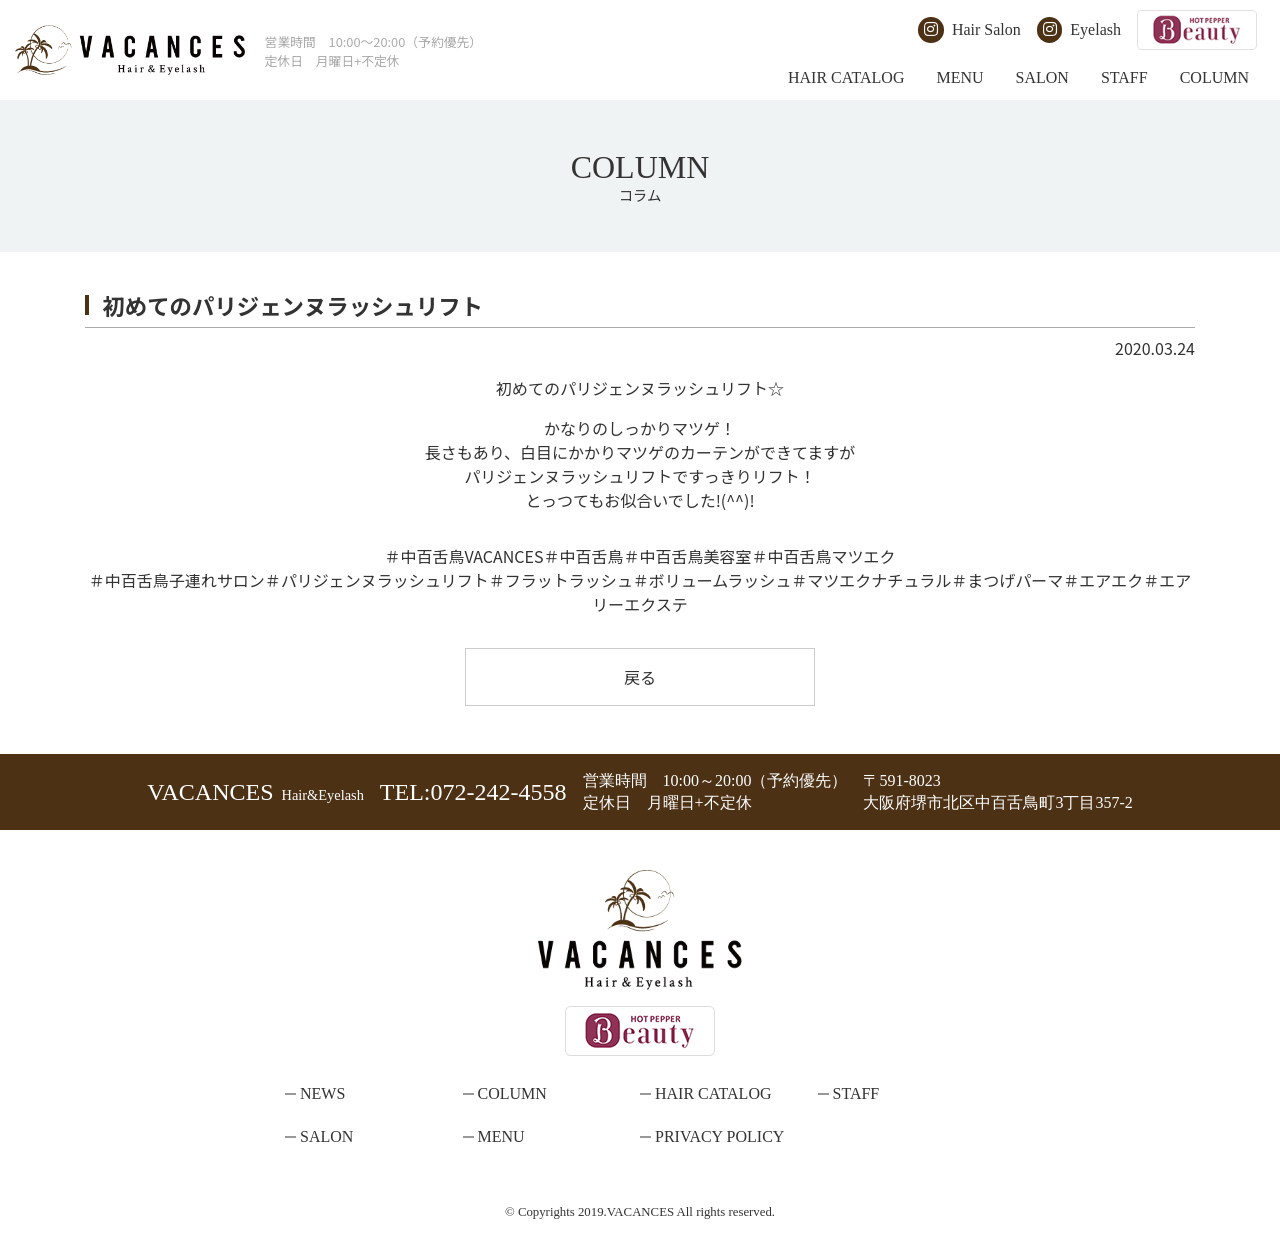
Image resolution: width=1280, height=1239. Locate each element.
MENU (959, 77)
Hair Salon (969, 30)
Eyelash (1079, 30)
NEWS (322, 1093)
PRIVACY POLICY (719, 1136)
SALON (1042, 77)
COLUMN (1214, 77)
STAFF (1124, 77)
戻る (640, 677)
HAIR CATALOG (846, 77)
